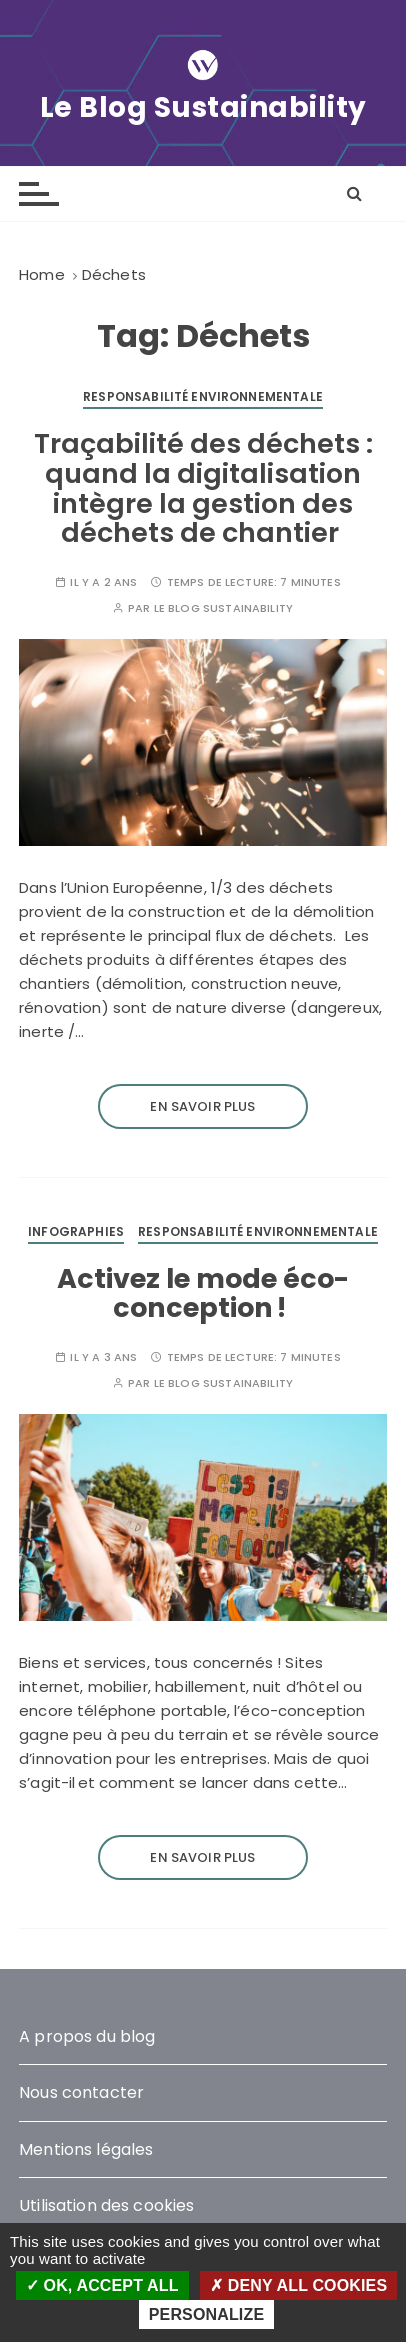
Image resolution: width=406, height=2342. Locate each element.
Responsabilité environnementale (203, 396)
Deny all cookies (298, 2285)
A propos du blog (87, 2036)
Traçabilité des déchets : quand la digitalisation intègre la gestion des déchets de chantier (203, 488)
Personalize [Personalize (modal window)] (206, 2314)
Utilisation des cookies (106, 2205)
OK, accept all (102, 2285)
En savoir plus (202, 1106)
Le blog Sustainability (223, 608)
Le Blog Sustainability (203, 108)
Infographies (76, 1231)
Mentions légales (86, 2149)
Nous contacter (81, 2092)
